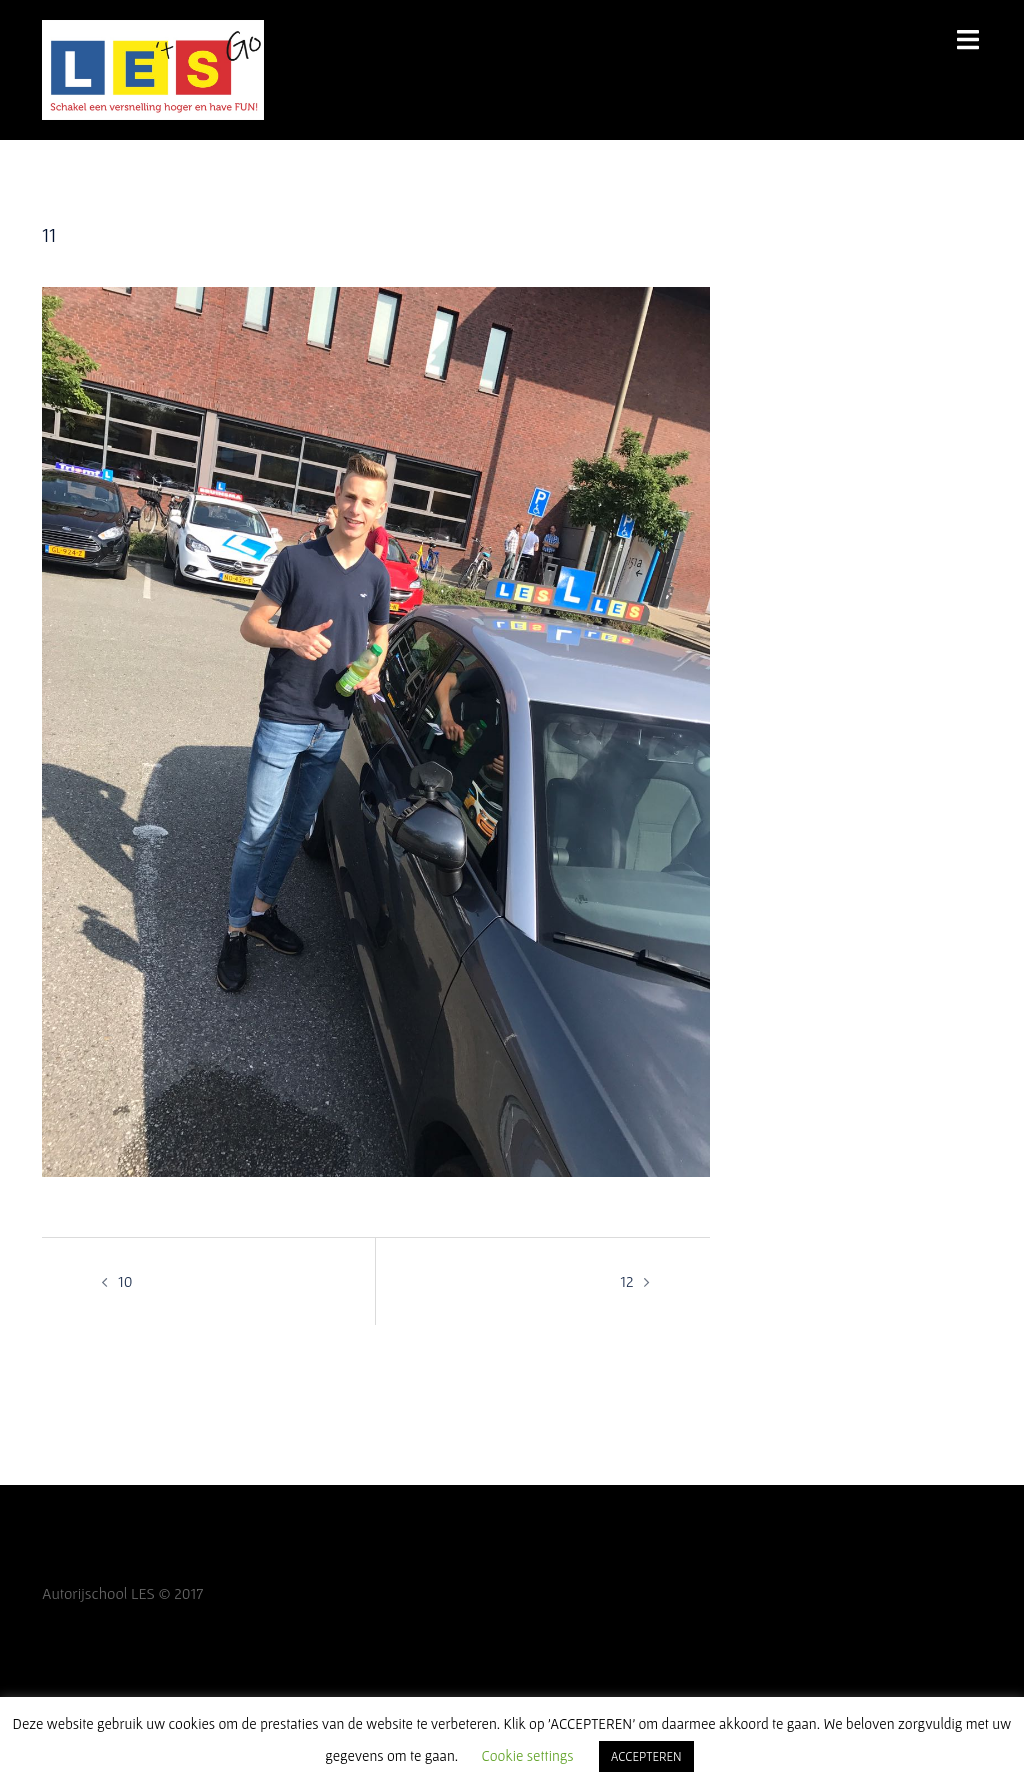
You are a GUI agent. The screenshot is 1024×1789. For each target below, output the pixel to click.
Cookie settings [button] (528, 1755)
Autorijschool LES (98, 1593)
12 (626, 1281)
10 (125, 1281)
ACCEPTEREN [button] (646, 1756)
